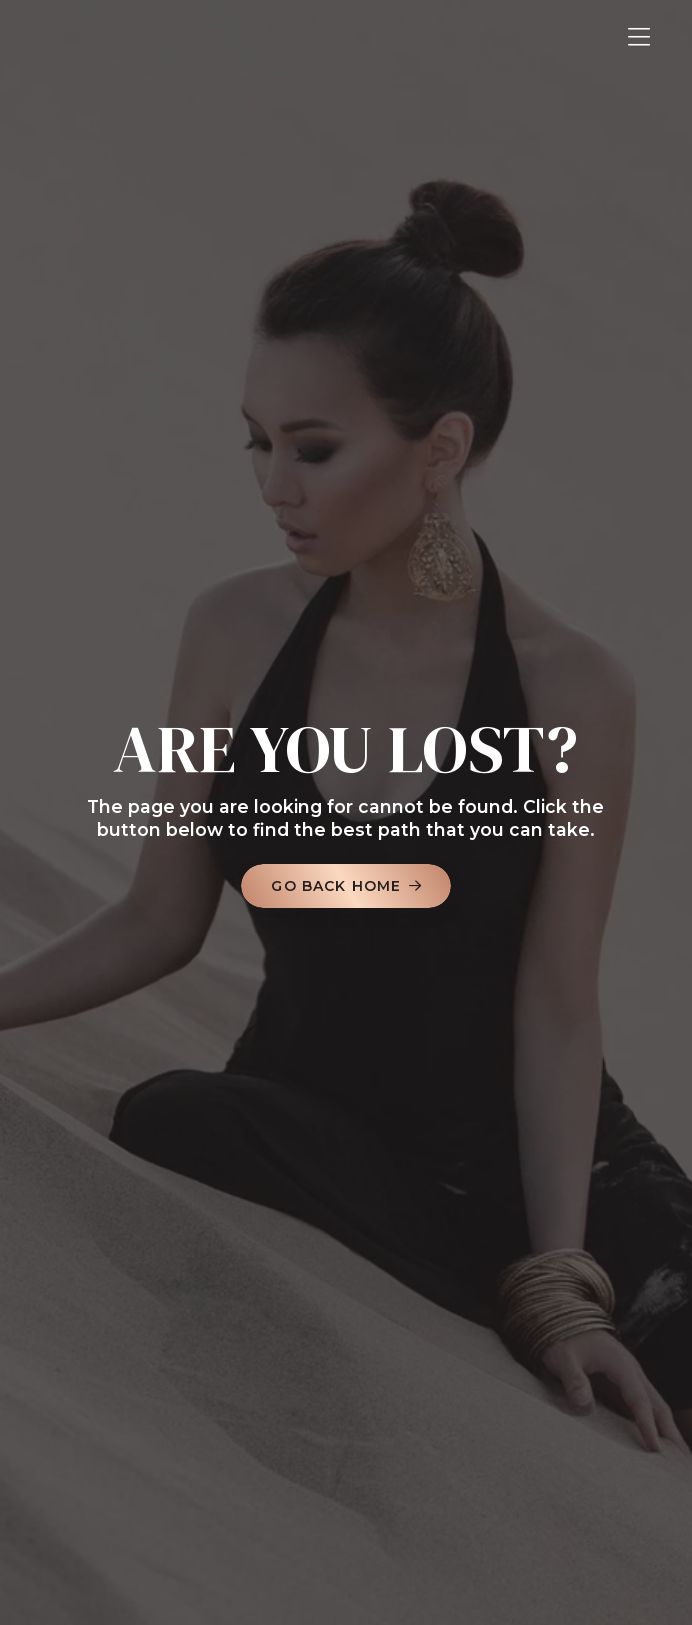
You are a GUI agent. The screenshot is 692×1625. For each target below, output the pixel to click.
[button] (639, 37)
